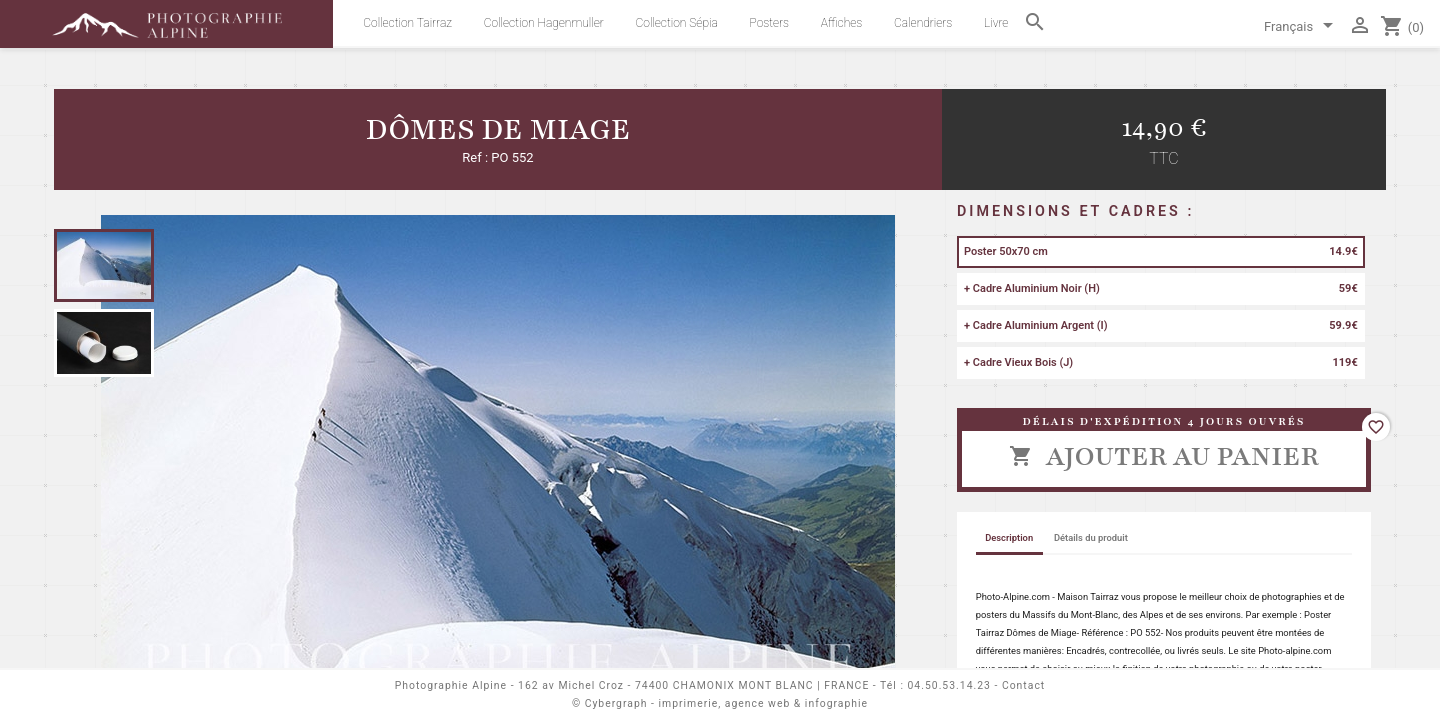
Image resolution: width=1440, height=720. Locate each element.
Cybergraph (616, 703)
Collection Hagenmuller (544, 23)
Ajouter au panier (1163, 456)
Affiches (841, 23)
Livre (996, 23)
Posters (770, 23)
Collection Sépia (677, 23)
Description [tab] (1009, 537)
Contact (1023, 685)
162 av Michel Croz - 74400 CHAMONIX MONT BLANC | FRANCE (693, 685)
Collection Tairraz (407, 23)
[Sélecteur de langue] (1302, 28)
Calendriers (923, 23)
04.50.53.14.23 (949, 685)
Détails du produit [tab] (1091, 537)
